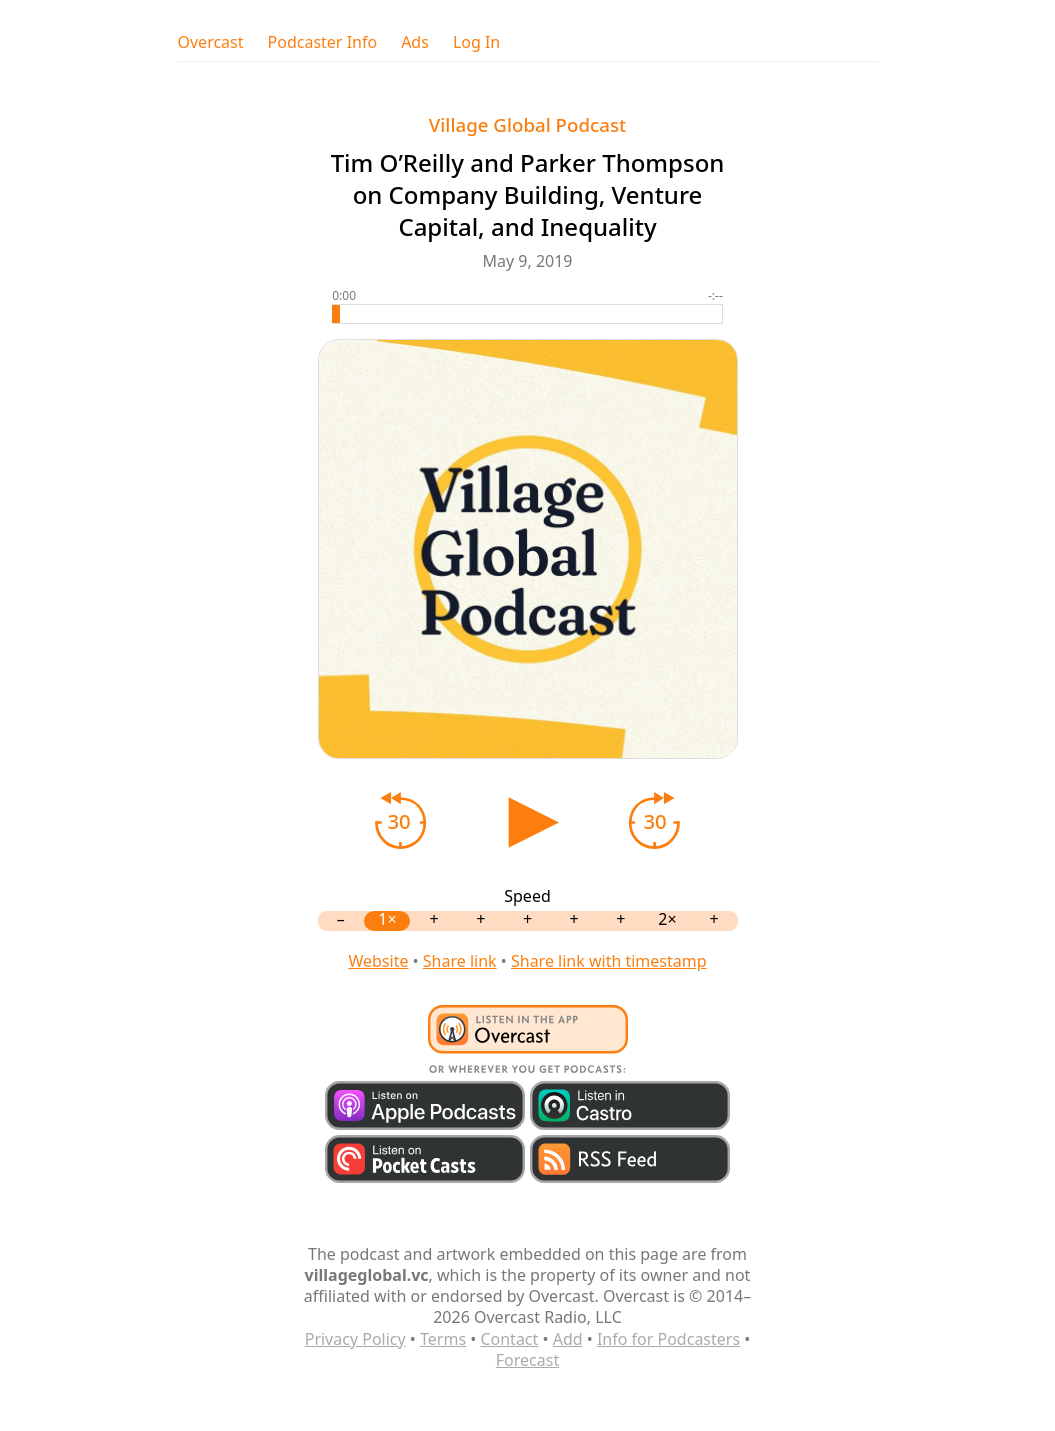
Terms (443, 1339)
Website (378, 961)
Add (568, 1339)
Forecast (527, 1360)
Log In (476, 42)
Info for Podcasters (668, 1339)
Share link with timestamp (609, 961)
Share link (460, 961)
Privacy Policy (355, 1339)
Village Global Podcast (527, 124)
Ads (415, 42)
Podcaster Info (323, 42)
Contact (509, 1339)
